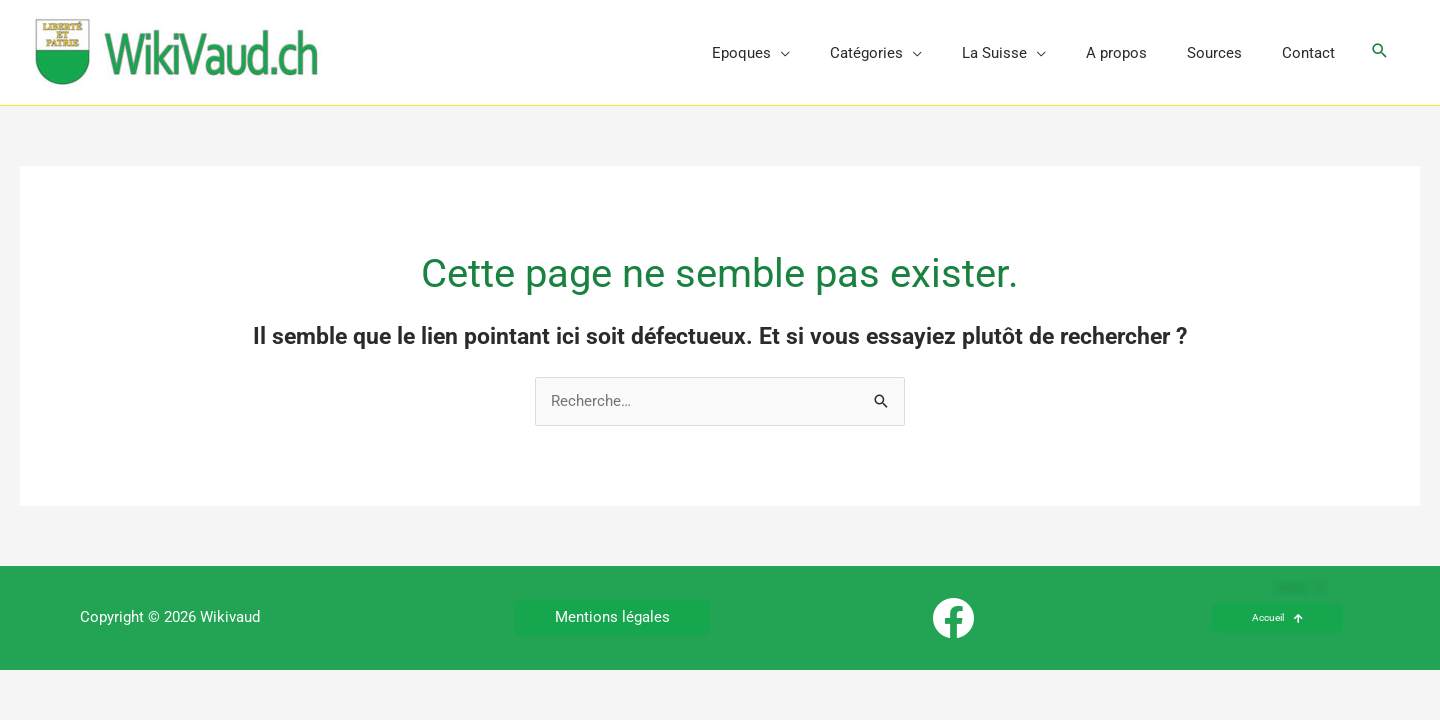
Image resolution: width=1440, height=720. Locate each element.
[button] (1380, 52)
